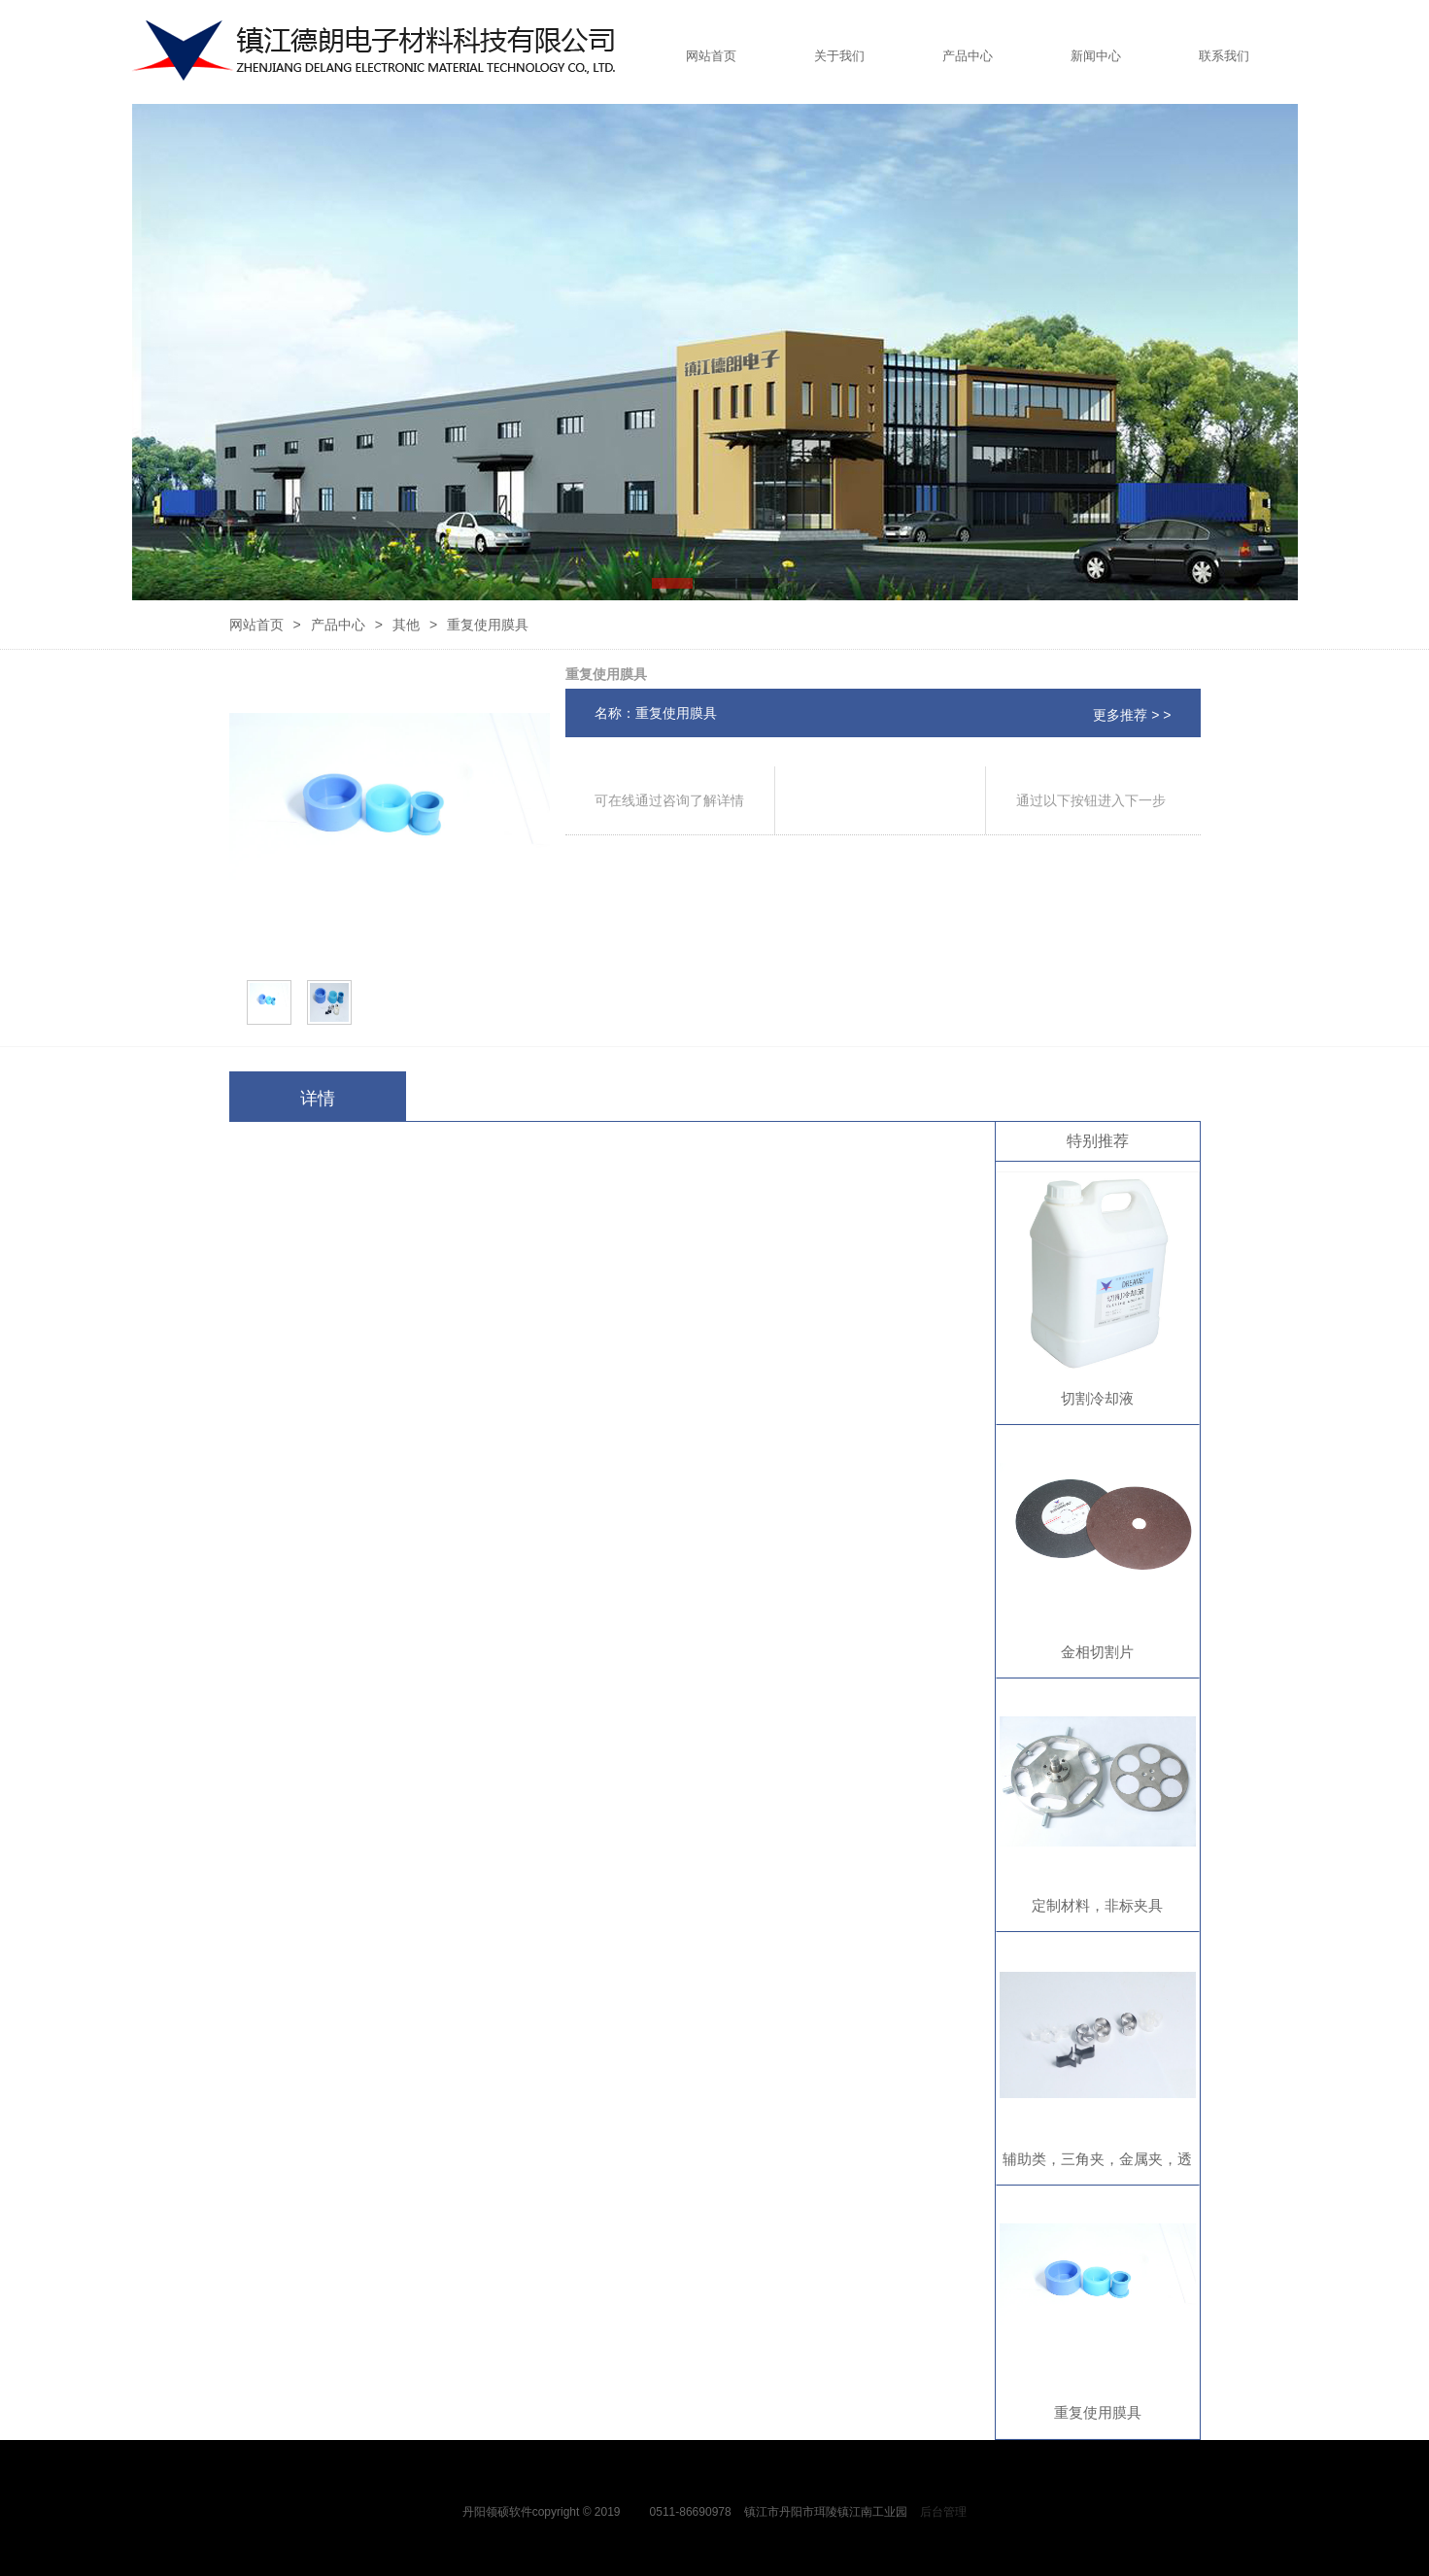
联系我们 (1224, 56)
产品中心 (967, 56)
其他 (406, 624)
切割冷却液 (1097, 1398)
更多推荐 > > (1132, 715)
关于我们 (839, 56)
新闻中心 (1096, 56)
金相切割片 (1097, 1652)
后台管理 (943, 2512)
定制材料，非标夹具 (1097, 1905)
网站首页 (711, 56)
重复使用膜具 (1097, 2412)
